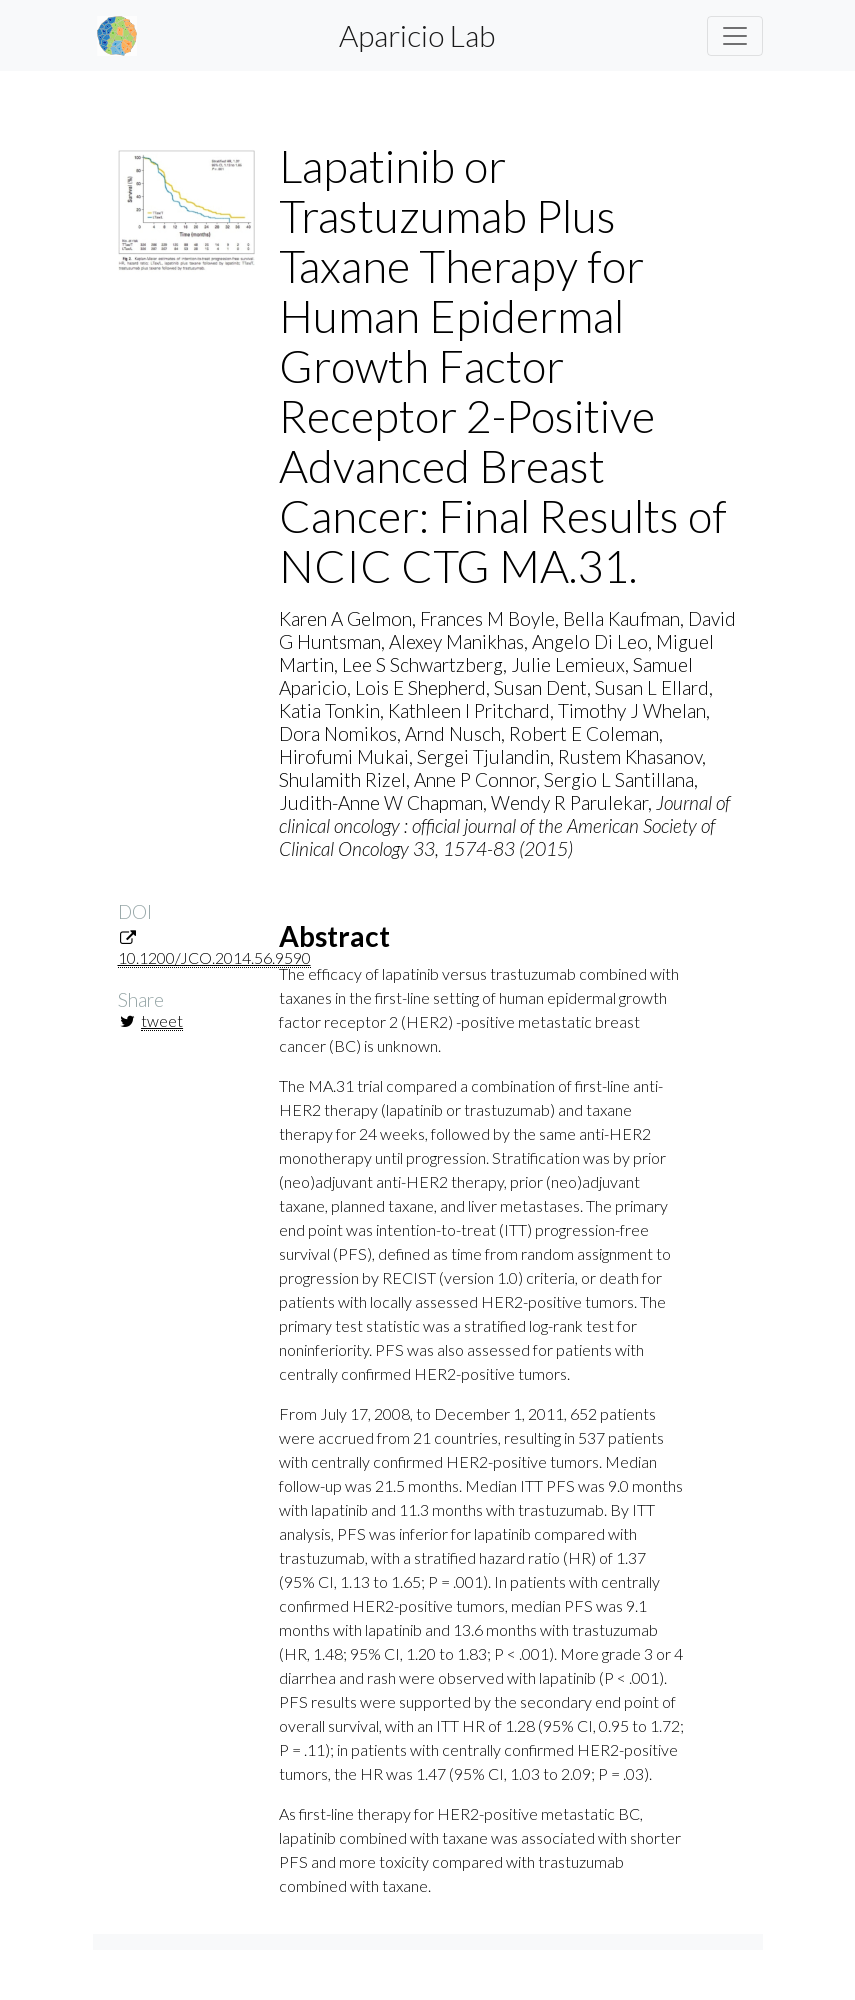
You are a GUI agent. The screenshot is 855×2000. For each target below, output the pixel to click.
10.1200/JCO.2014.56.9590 (214, 957)
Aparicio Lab (417, 35)
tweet (162, 1020)
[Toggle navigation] (735, 36)
